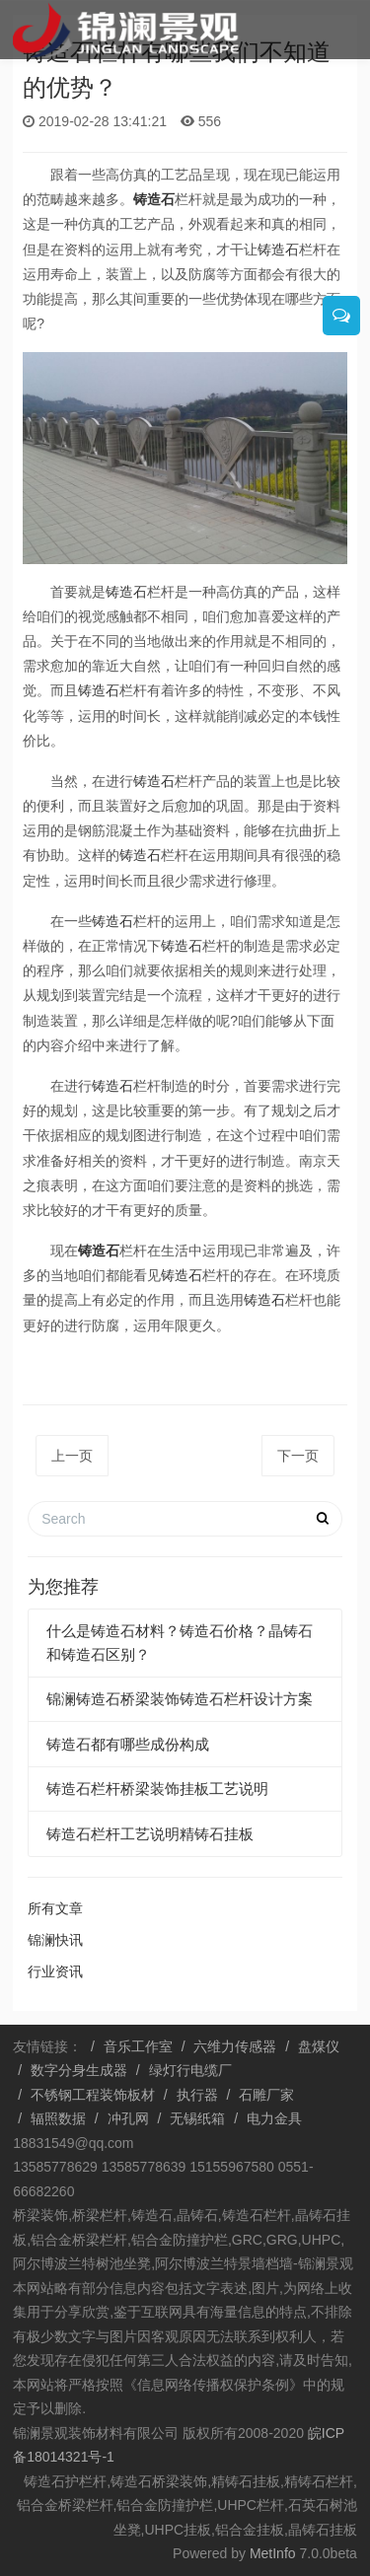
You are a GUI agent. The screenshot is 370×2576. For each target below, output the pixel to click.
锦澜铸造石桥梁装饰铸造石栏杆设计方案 (179, 1698)
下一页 (298, 1456)
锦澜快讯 (55, 1940)
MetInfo (273, 2553)
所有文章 (55, 1908)
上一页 (72, 1456)
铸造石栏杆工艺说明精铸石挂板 (150, 1833)
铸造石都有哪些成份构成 (127, 1744)
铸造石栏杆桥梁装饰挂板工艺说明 (157, 1788)
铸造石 (154, 199)
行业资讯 (55, 1971)
